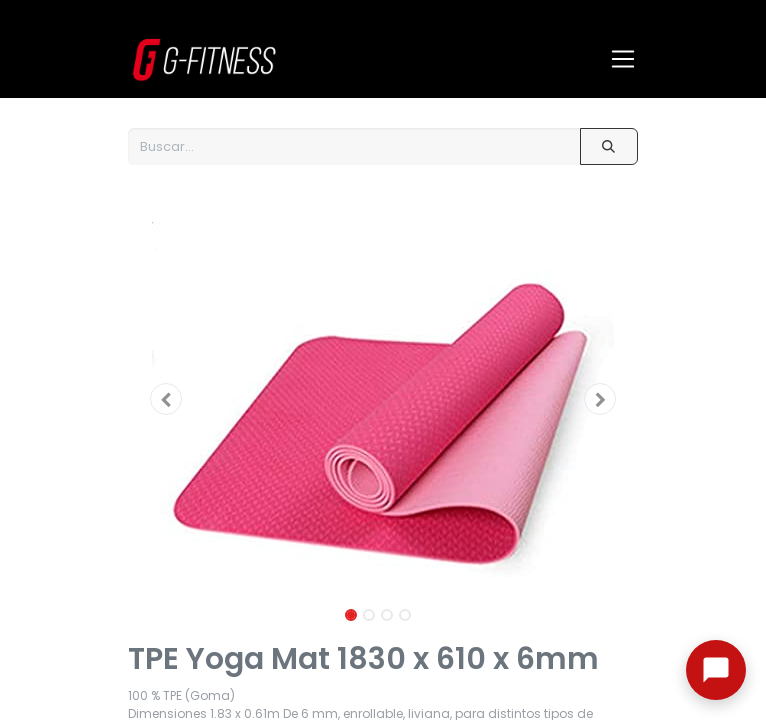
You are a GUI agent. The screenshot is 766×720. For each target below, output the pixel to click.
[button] (166, 399)
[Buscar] (609, 146)
